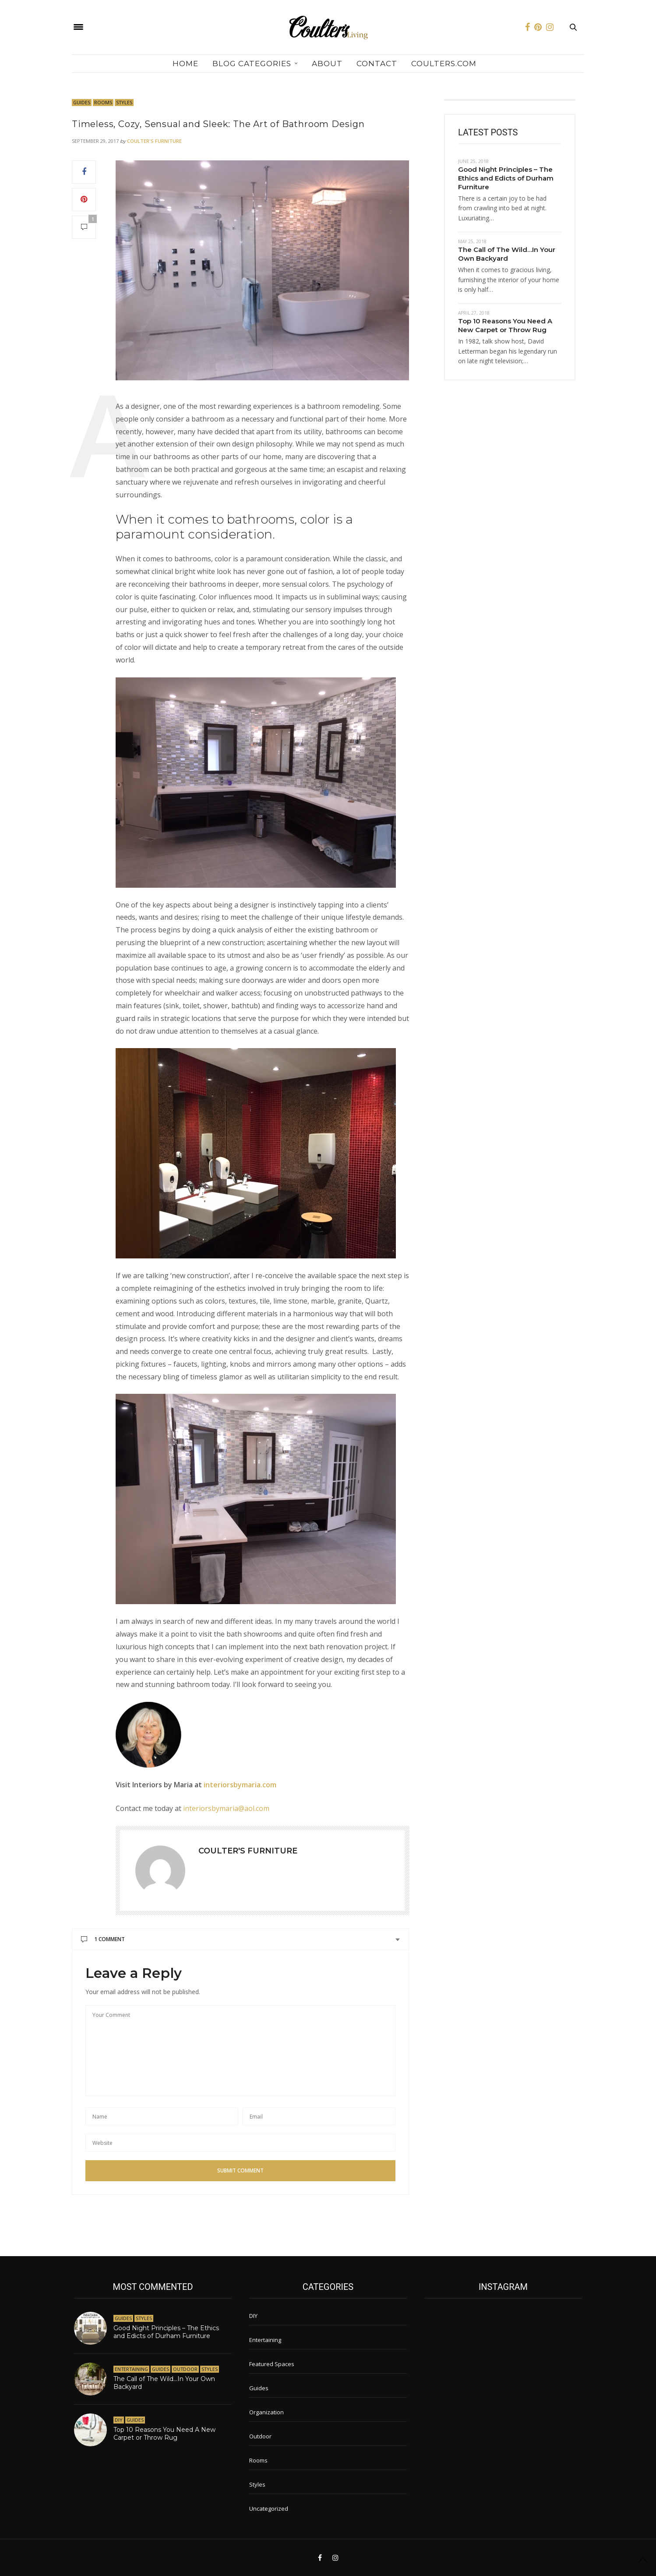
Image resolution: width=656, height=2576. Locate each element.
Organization (266, 2412)
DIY (119, 2420)
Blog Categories (251, 63)
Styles (124, 102)
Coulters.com (443, 63)
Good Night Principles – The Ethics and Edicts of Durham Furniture (506, 178)
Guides (81, 102)
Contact (376, 63)
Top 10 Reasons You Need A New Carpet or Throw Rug (505, 325)
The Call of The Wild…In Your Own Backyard (506, 253)
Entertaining (131, 2369)
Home (185, 63)
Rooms (103, 102)
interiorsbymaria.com (240, 1784)
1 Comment (103, 1939)
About (327, 63)
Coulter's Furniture (154, 141)
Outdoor (185, 2369)
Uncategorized (268, 2508)
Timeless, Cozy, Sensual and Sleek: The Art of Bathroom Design (218, 124)
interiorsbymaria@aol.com (226, 1808)
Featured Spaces (271, 2364)
